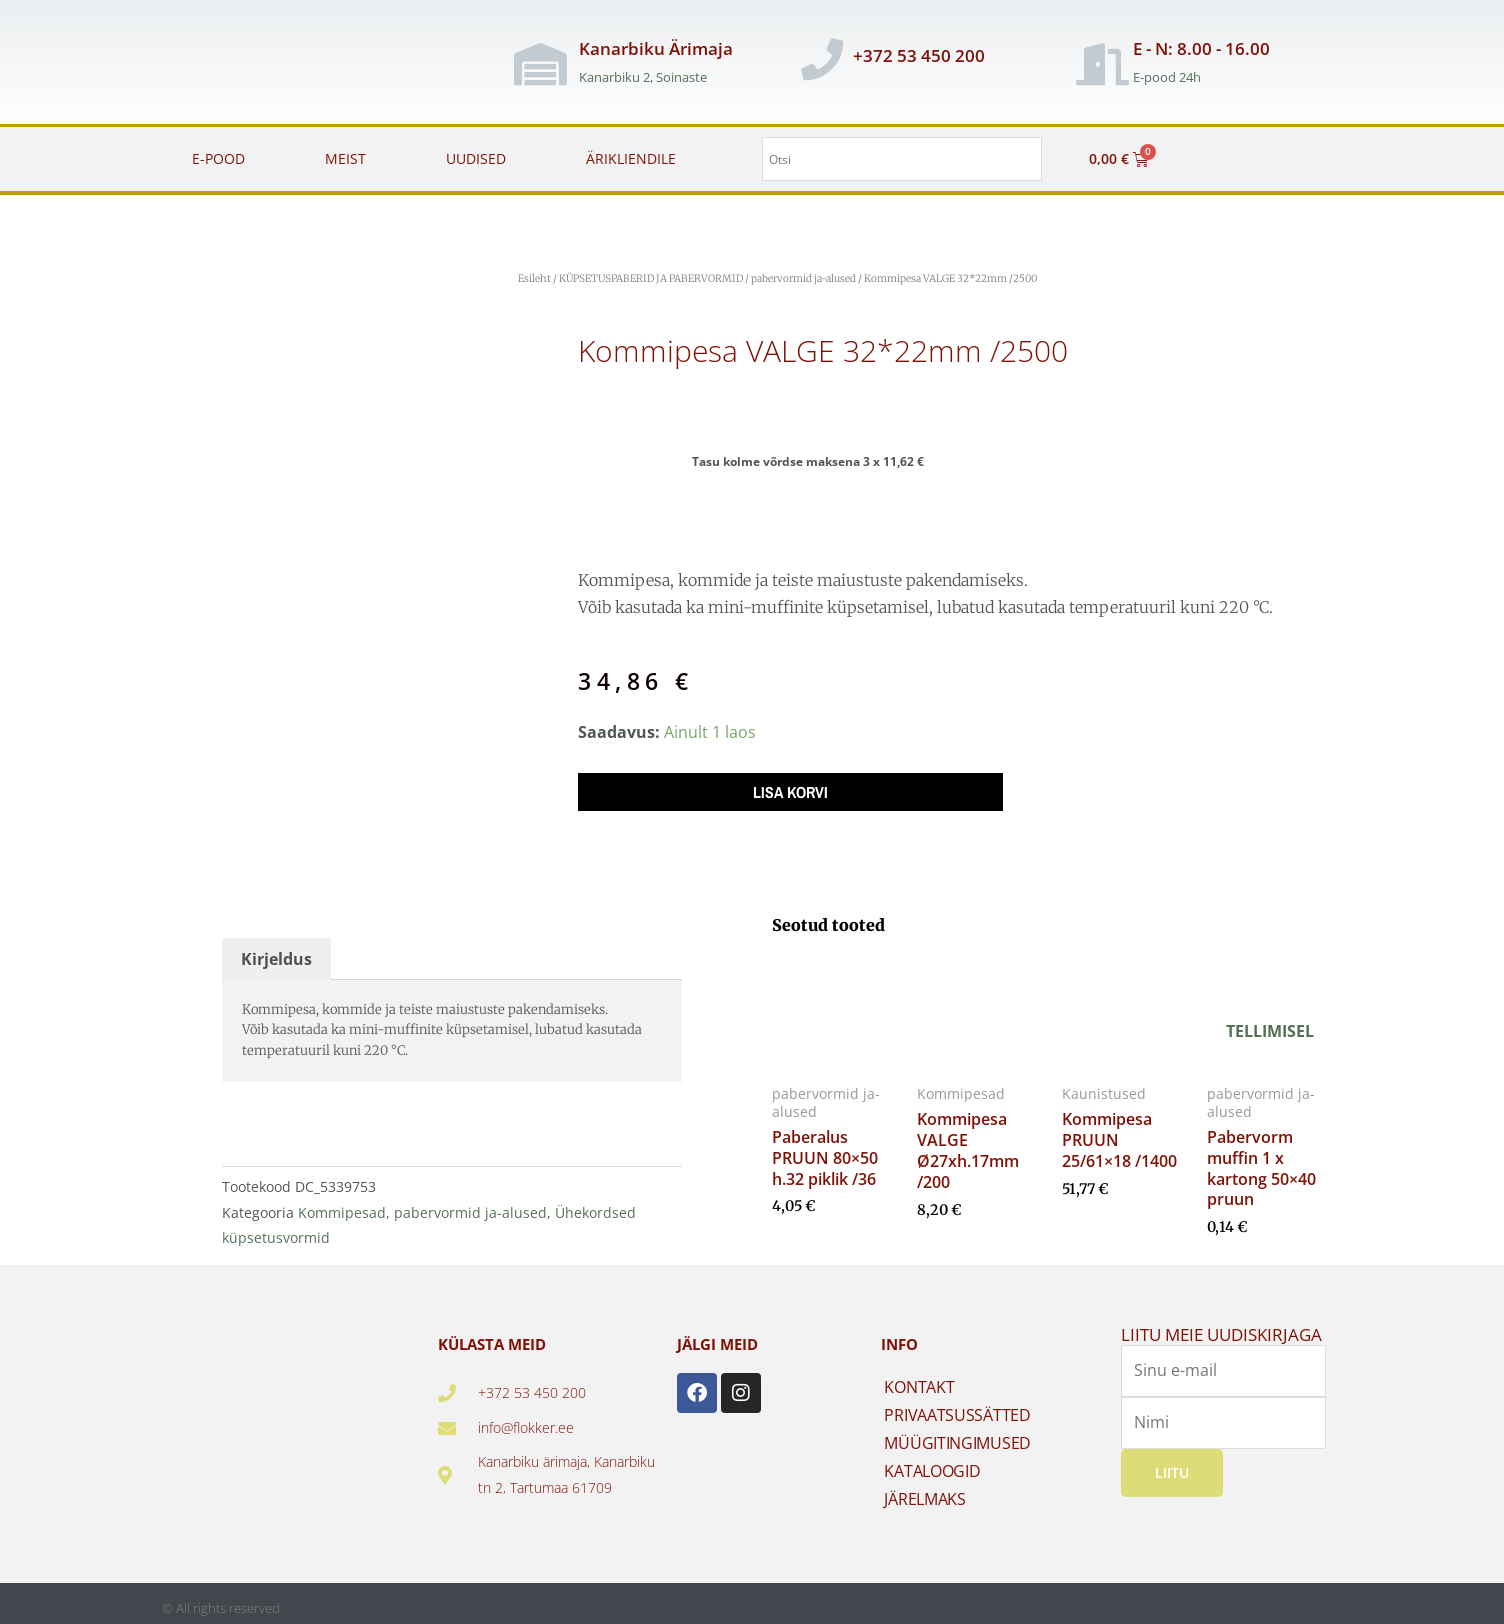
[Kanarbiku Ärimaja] (541, 64)
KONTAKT (919, 1380)
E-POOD (218, 158)
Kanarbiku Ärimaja (656, 48)
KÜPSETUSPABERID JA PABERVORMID (651, 278)
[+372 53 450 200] (822, 59)
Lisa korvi (790, 792)
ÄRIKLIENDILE (631, 158)
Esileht (534, 278)
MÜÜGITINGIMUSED (957, 1436)
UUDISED (476, 158)
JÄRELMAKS (924, 1492)
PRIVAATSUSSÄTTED (957, 1408)
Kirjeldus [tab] (276, 951)
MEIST (345, 158)
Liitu (1172, 1464)
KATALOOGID (932, 1464)
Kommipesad (342, 1204)
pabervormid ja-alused (803, 278)
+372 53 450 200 (919, 55)
